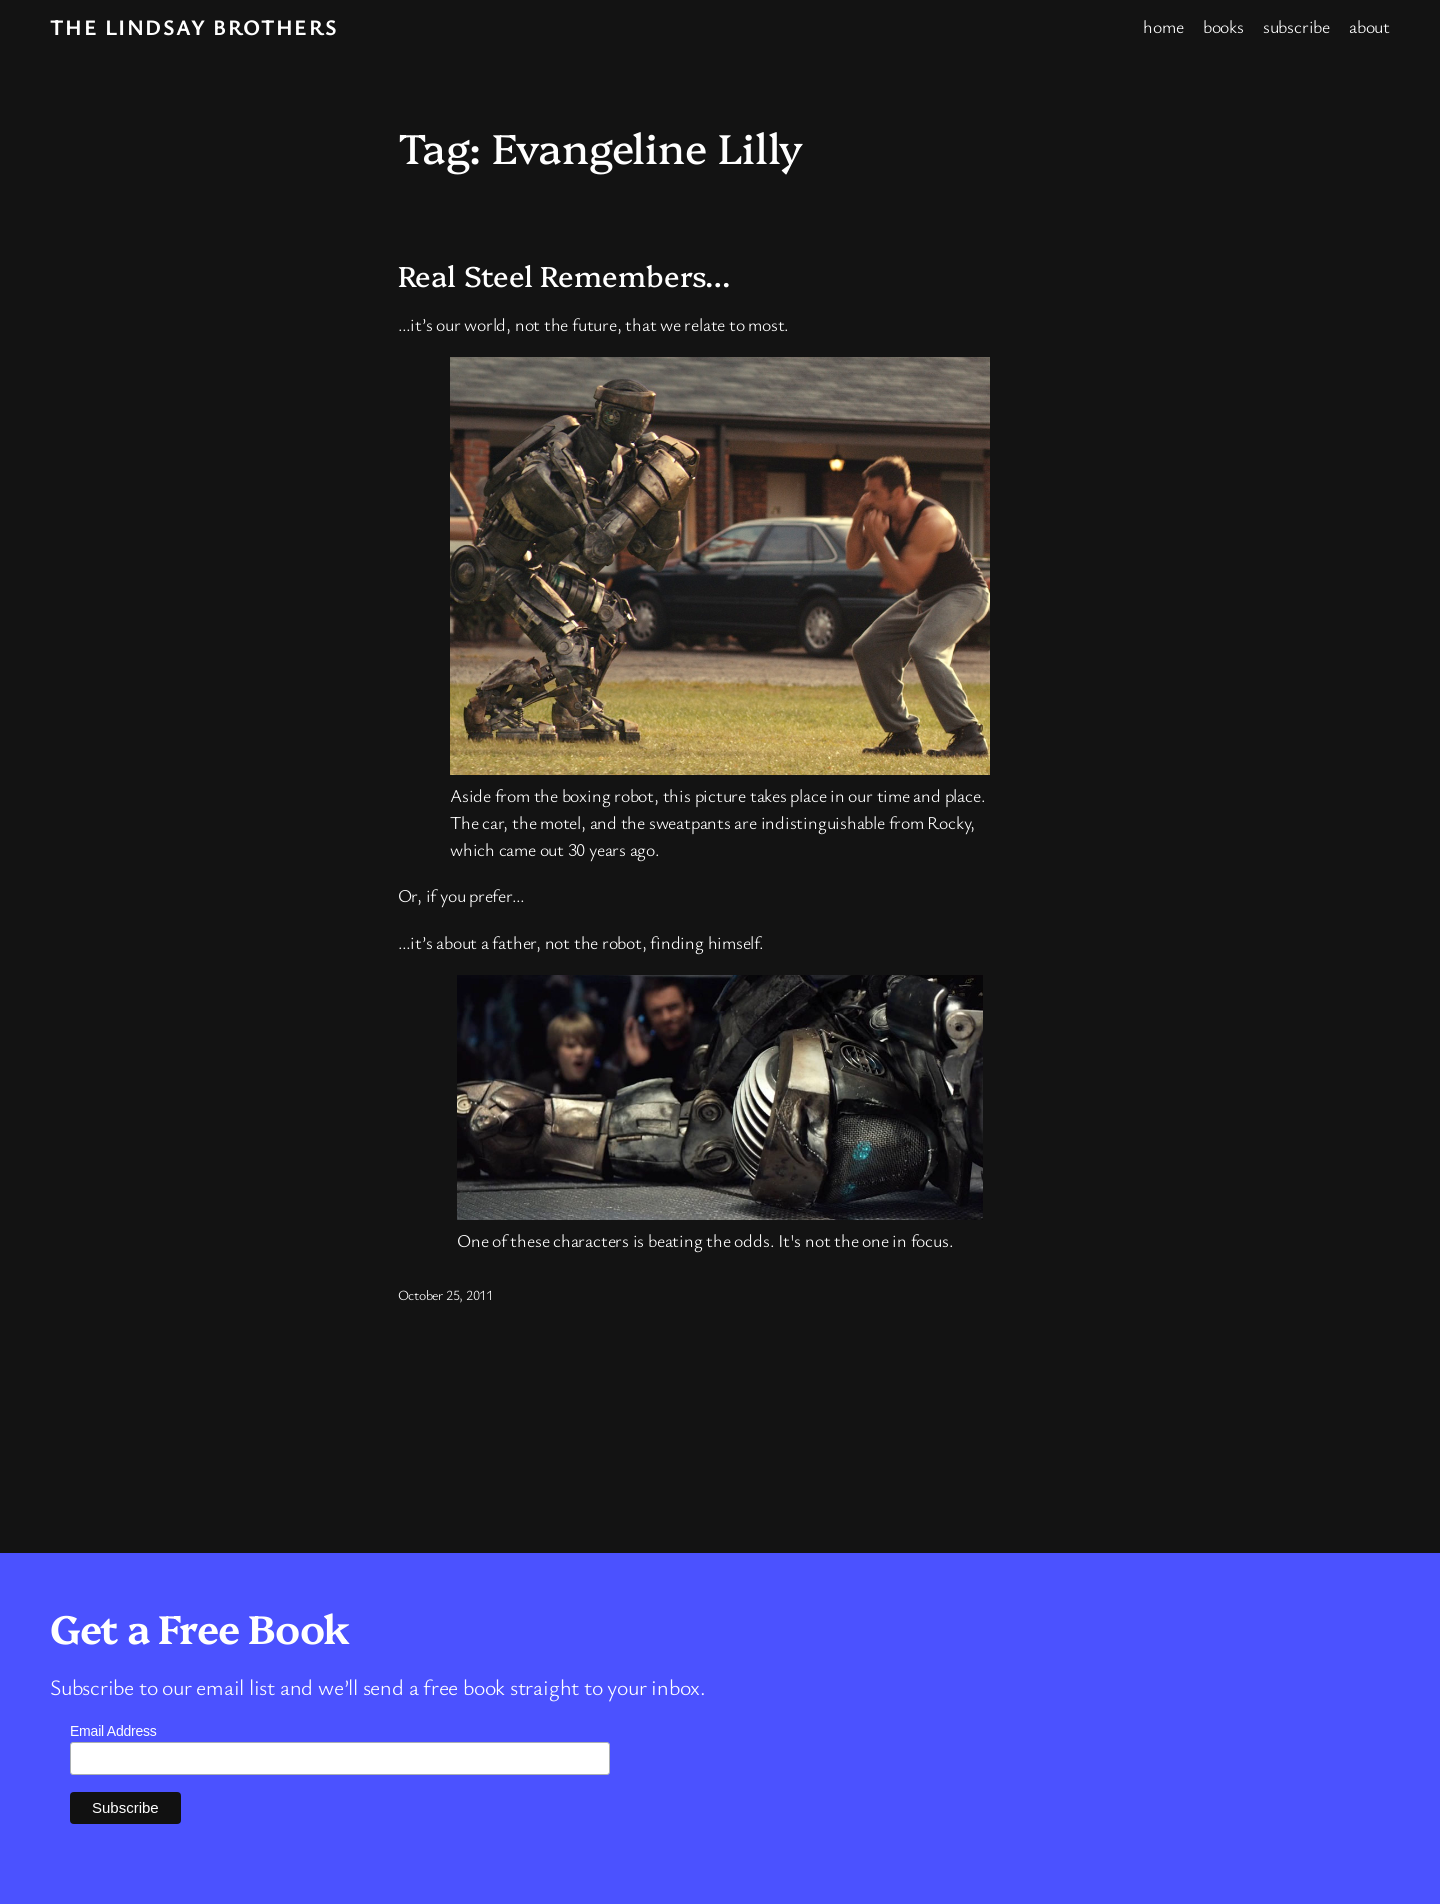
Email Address (113, 1731)
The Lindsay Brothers (194, 26)
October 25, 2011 (445, 1294)
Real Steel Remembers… (564, 275)
